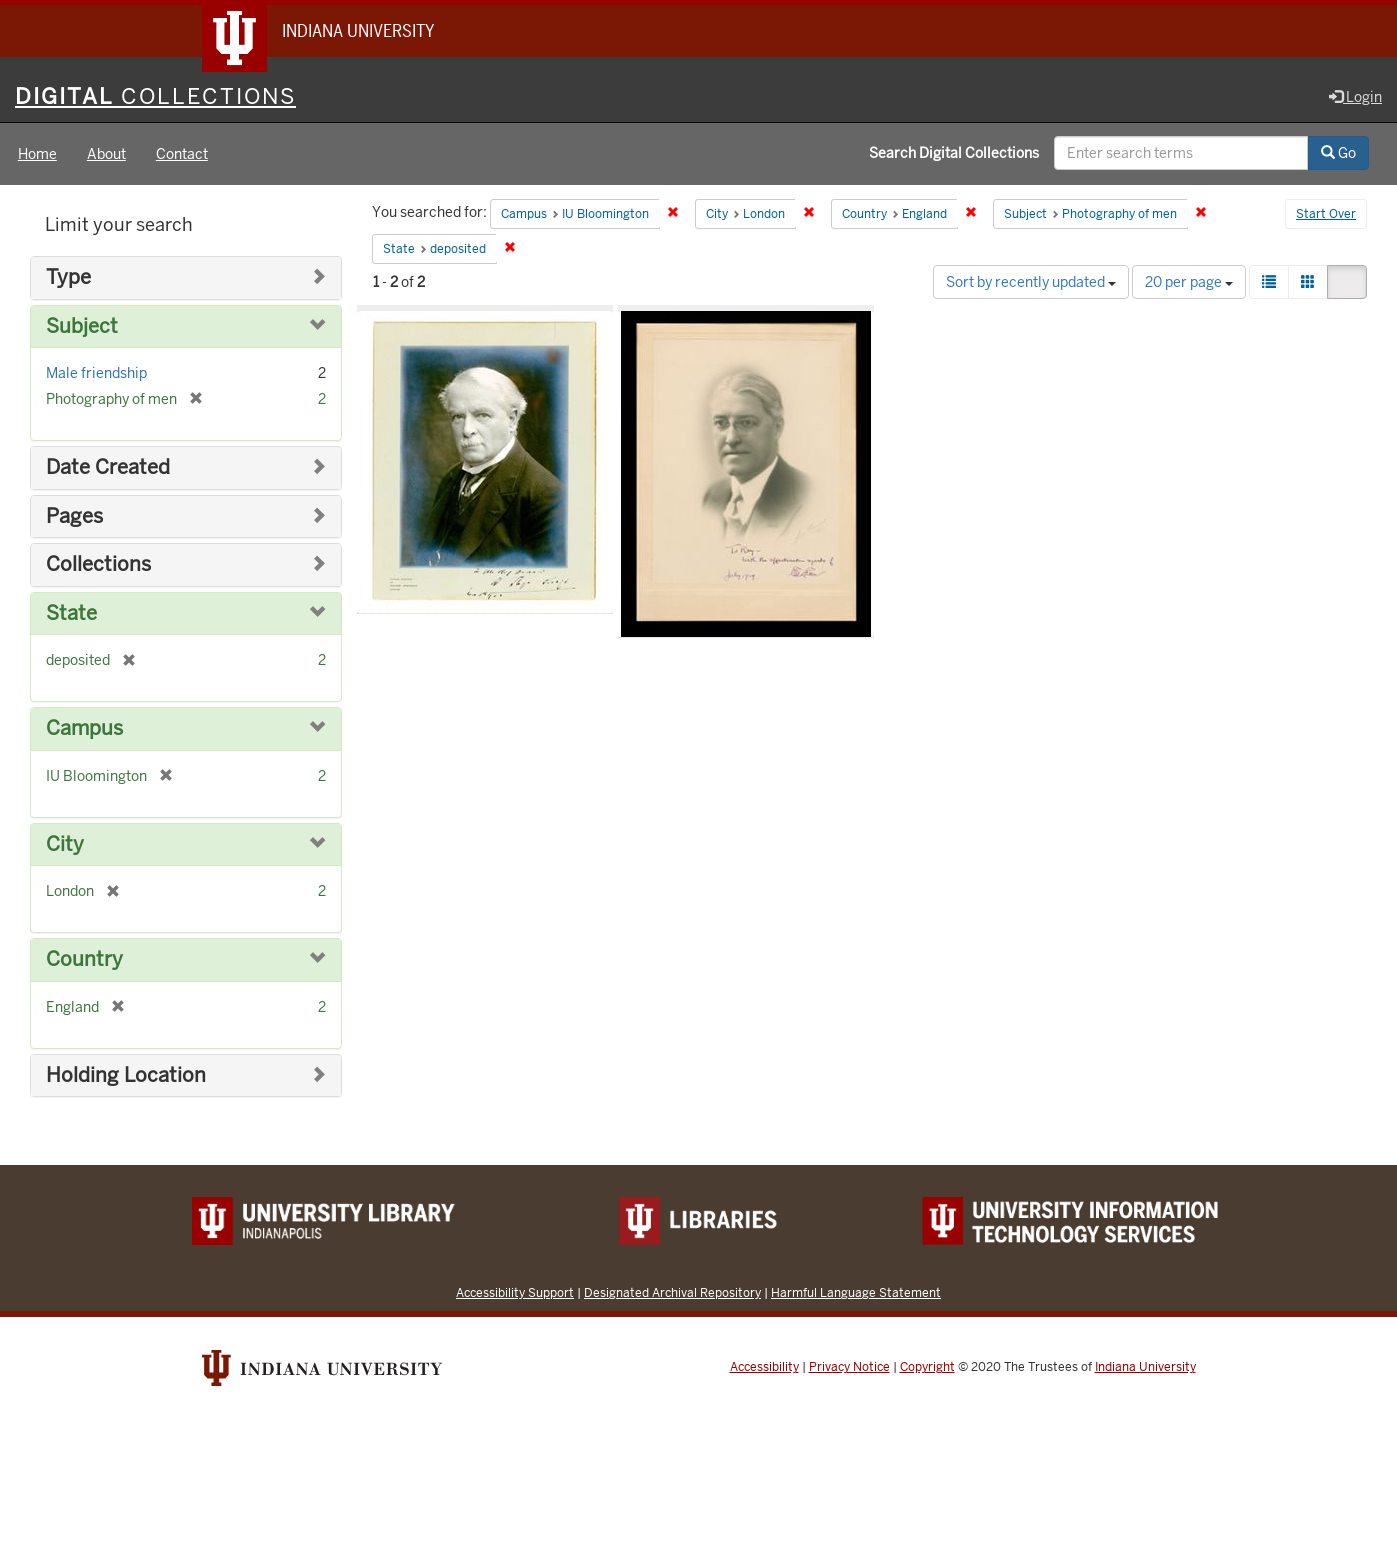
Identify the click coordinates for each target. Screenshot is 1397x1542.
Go (1338, 153)
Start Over (1326, 214)
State (71, 613)
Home (37, 154)
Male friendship (96, 373)
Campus (84, 728)
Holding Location (126, 1075)
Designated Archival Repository (672, 1292)
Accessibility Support (515, 1292)
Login (1355, 97)
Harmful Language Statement (856, 1292)
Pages (74, 516)
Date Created (108, 467)
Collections (98, 564)
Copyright (927, 1367)
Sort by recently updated (1031, 282)
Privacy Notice (849, 1367)
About (106, 154)
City (65, 844)
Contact (182, 154)
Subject (82, 326)
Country (84, 959)
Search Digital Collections (954, 153)
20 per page (1189, 282)
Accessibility (764, 1367)
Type (68, 277)
